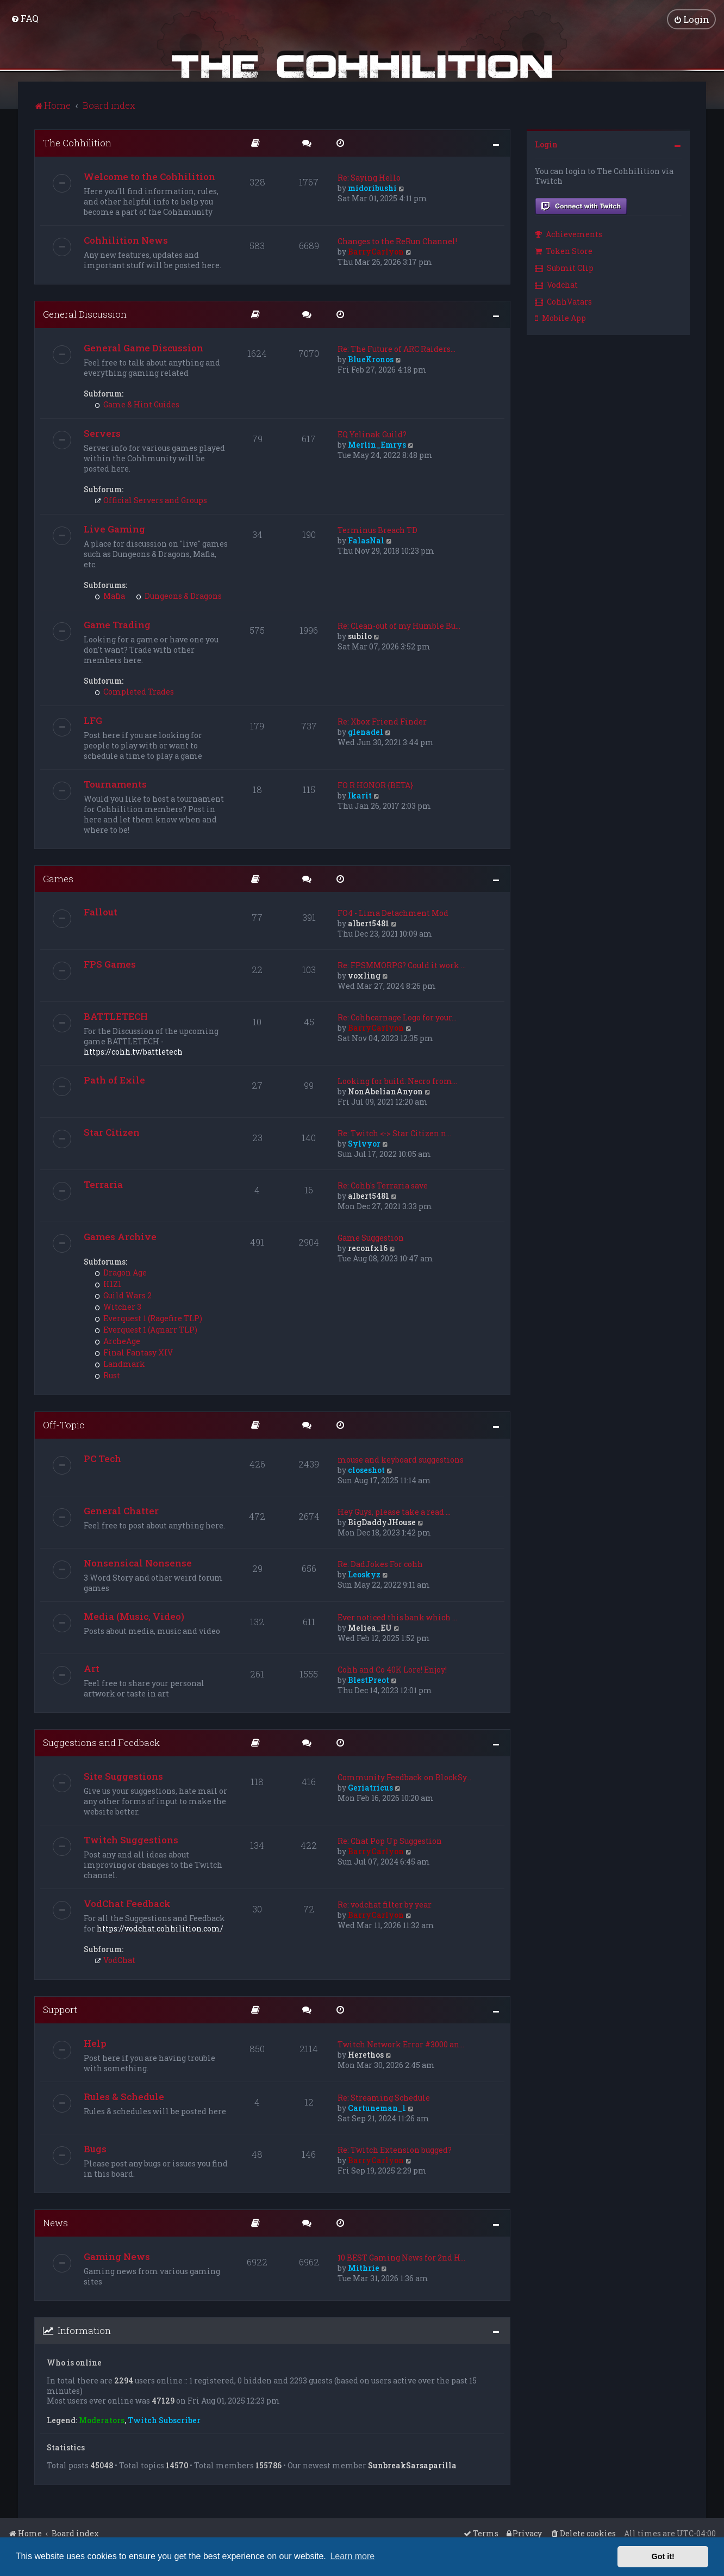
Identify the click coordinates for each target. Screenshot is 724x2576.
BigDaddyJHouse (382, 1521)
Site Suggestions (123, 1775)
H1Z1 (108, 1283)
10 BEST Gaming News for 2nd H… (401, 2256)
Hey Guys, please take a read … (394, 1511)
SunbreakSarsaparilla (412, 2465)
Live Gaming (114, 528)
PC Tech (102, 1458)
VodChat (115, 1959)
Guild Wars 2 (123, 1295)
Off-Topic (63, 1424)
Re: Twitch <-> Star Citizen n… (394, 1133)
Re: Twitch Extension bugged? (395, 2149)
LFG (93, 719)
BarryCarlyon (376, 250)
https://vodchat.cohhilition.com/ (160, 1927)
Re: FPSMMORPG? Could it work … (402, 964)
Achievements (568, 233)
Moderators (101, 2420)
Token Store (563, 250)
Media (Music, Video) (134, 1615)
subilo (360, 635)
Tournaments (115, 783)
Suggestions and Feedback (101, 1742)
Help (95, 2042)
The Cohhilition (77, 141)
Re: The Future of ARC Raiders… (396, 348)
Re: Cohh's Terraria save (383, 1185)
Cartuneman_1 (377, 2107)
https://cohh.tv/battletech (133, 1051)
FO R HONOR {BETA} (375, 784)
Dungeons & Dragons (179, 595)
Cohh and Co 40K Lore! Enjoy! (392, 1669)
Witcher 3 (118, 1306)
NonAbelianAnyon (385, 1091)
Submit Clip (564, 267)
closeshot (366, 1469)
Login (546, 143)
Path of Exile (114, 1079)
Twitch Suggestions (131, 1838)
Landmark (120, 1363)
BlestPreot (368, 1679)
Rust (107, 1375)
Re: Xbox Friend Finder (382, 720)
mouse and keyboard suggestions (401, 1459)
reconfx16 (368, 1247)
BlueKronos (371, 358)
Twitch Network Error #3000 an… (401, 2043)
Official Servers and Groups (151, 499)
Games (58, 877)
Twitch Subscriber (164, 2420)
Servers (102, 432)
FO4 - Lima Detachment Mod (393, 912)
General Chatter (121, 1510)
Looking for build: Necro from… (397, 1080)
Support (60, 2008)
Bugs (95, 2147)
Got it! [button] (663, 2556)
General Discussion (85, 313)
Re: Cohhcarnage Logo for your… (397, 1017)
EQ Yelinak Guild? (372, 433)
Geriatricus (370, 1786)
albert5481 (368, 923)
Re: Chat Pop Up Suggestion (390, 1840)
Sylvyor (364, 1143)
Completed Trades (134, 690)
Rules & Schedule (124, 2095)
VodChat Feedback (127, 1902)
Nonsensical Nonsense (138, 1562)
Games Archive (120, 1236)
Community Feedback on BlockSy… (404, 1776)
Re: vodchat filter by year (385, 1903)
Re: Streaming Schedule (384, 2096)
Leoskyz (364, 1574)
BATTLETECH (116, 1016)
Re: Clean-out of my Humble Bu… (399, 625)
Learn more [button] (352, 2556)
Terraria (103, 1184)
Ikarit (360, 794)
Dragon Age (121, 1272)
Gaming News (117, 2255)
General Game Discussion (143, 346)
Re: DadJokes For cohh (380, 1563)
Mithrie (363, 2267)
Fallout (100, 911)
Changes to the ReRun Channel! (397, 240)
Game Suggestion (371, 1237)
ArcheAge (117, 1340)
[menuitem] (24, 18)
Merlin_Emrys (377, 443)
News (55, 2221)
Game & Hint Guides (137, 403)
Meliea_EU (370, 1627)
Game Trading (117, 623)
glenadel (365, 731)
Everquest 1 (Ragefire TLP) (148, 1317)
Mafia (110, 595)
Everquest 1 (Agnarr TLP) (146, 1329)
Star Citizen (112, 1131)
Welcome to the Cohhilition (149, 175)
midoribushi (372, 187)
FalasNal (366, 539)
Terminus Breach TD (377, 529)
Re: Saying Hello (369, 176)
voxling (364, 975)
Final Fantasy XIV (134, 1352)
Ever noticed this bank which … (397, 1617)
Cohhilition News (126, 239)
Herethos (366, 2053)
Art (91, 1668)
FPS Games (110, 963)
